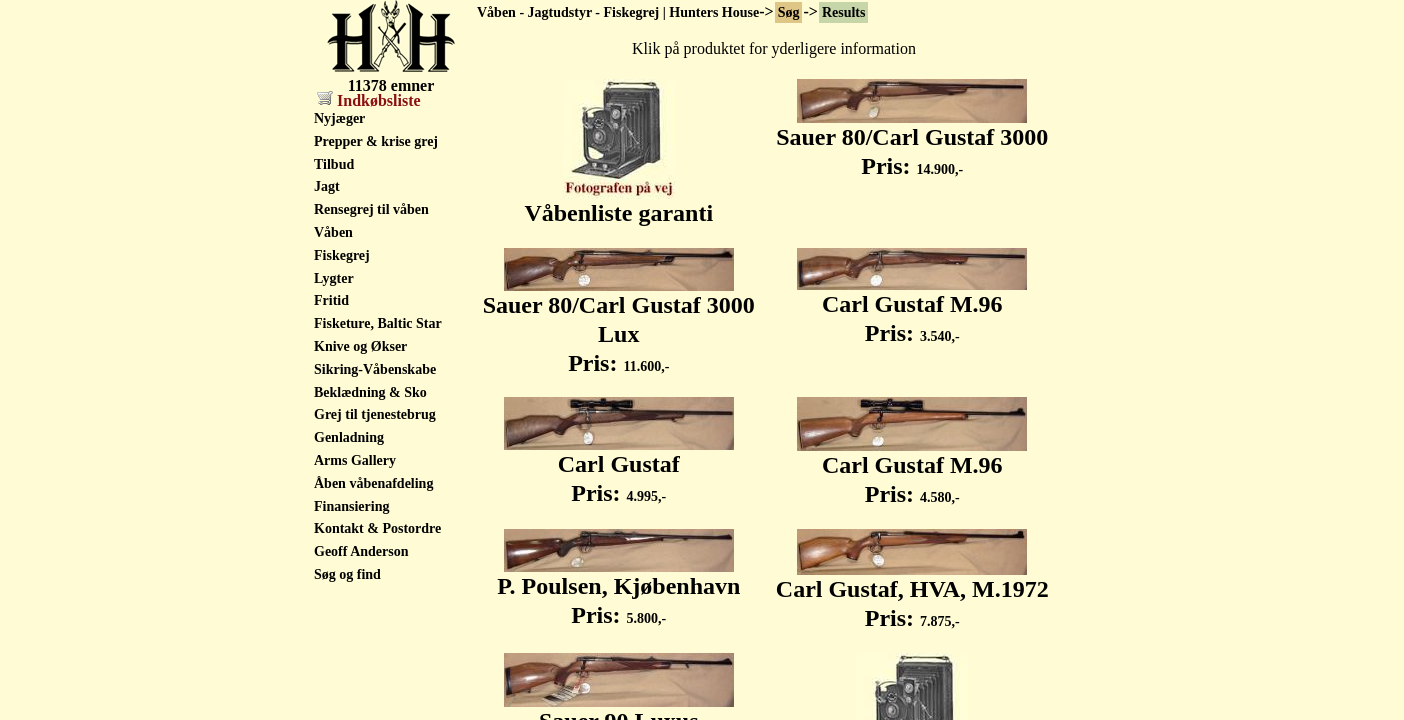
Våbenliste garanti (618, 202)
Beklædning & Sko (370, 392)
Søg (789, 12)
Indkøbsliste (369, 100)
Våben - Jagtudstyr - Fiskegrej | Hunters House (618, 12)
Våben (333, 232)
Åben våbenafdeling (373, 483)
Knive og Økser (360, 346)
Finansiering (351, 506)
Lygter (334, 278)
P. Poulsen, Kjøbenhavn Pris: (618, 589)
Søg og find (347, 574)
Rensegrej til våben (371, 209)
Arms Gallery (355, 460)
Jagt (327, 186)
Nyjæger (339, 118)
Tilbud (334, 164)
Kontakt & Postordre (377, 528)
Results (844, 12)
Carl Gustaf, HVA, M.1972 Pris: (912, 592)
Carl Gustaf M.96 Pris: (912, 307)
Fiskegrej (342, 255)
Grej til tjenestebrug (375, 414)
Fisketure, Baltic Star (378, 323)
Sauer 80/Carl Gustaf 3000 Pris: (912, 140)
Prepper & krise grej (376, 141)
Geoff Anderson (361, 551)
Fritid (331, 300)
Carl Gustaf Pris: (619, 467)
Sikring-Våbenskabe (375, 369)
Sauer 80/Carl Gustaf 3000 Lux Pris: (619, 323)
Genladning (349, 437)
